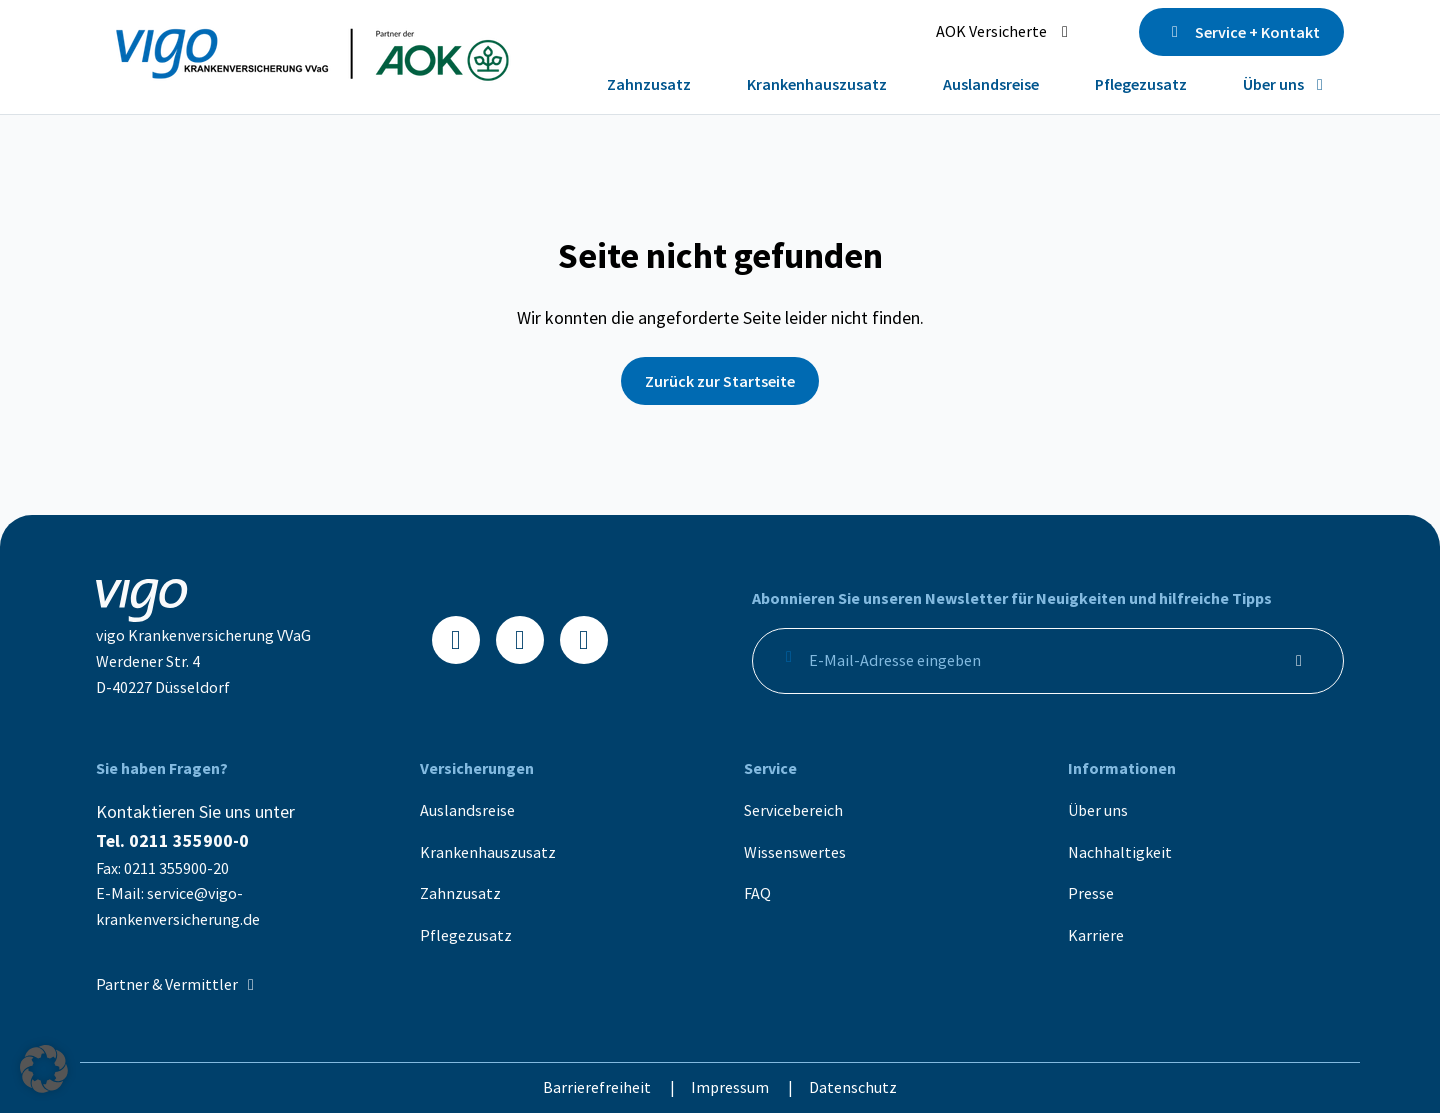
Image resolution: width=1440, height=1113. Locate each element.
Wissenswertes (795, 852)
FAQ (757, 893)
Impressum (731, 1087)
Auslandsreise (467, 810)
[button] (44, 1069)
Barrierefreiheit (598, 1087)
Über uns (1098, 810)
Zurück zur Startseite (720, 381)
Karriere (1096, 935)
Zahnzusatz (460, 893)
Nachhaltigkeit (1120, 852)
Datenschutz (853, 1087)
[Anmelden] (1299, 661)
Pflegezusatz (466, 935)
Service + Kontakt (1241, 32)
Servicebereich (793, 810)
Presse (1091, 893)
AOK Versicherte (1005, 31)
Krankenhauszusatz (488, 852)
